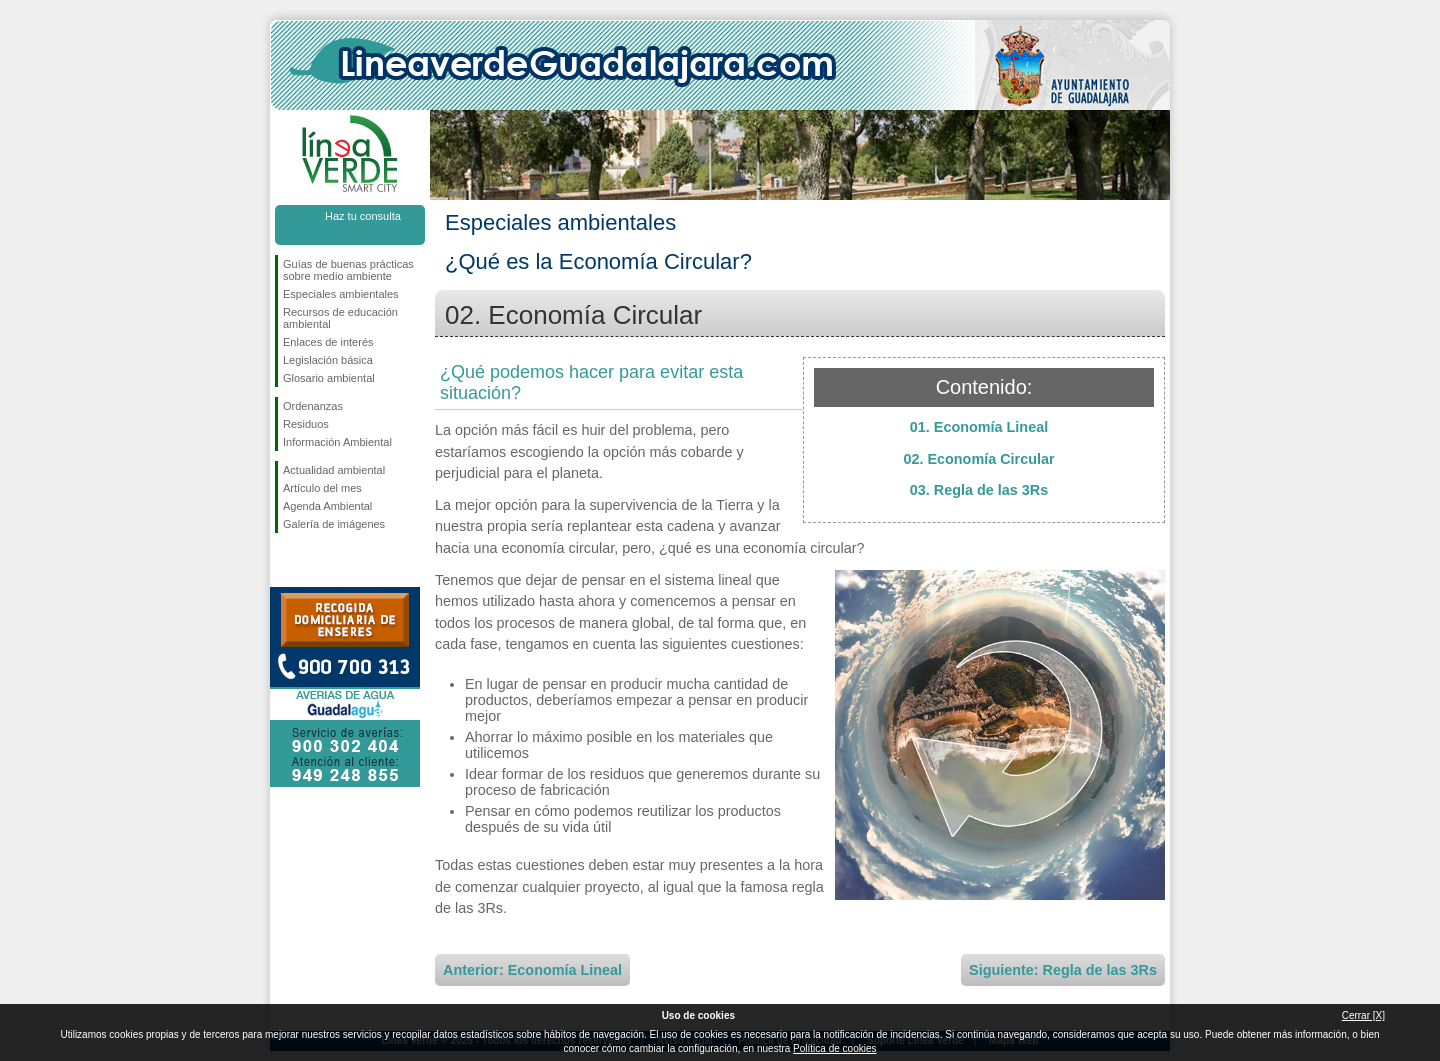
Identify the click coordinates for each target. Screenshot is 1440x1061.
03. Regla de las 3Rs (979, 490)
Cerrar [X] (1363, 1015)
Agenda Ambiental (327, 506)
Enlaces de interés (328, 342)
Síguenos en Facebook (287, 565)
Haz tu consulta (363, 216)
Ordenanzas (313, 406)
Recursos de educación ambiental (340, 318)
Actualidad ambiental (334, 470)
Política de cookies (834, 1048)
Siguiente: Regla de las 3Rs (1063, 970)
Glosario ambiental (329, 378)
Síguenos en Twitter (320, 565)
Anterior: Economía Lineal (532, 970)
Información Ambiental (337, 442)
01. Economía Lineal (979, 427)
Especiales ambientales (341, 294)
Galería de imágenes (334, 524)
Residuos (306, 424)
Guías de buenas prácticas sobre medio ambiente (348, 270)
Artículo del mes (322, 488)
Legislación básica (328, 360)
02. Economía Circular (978, 459)
